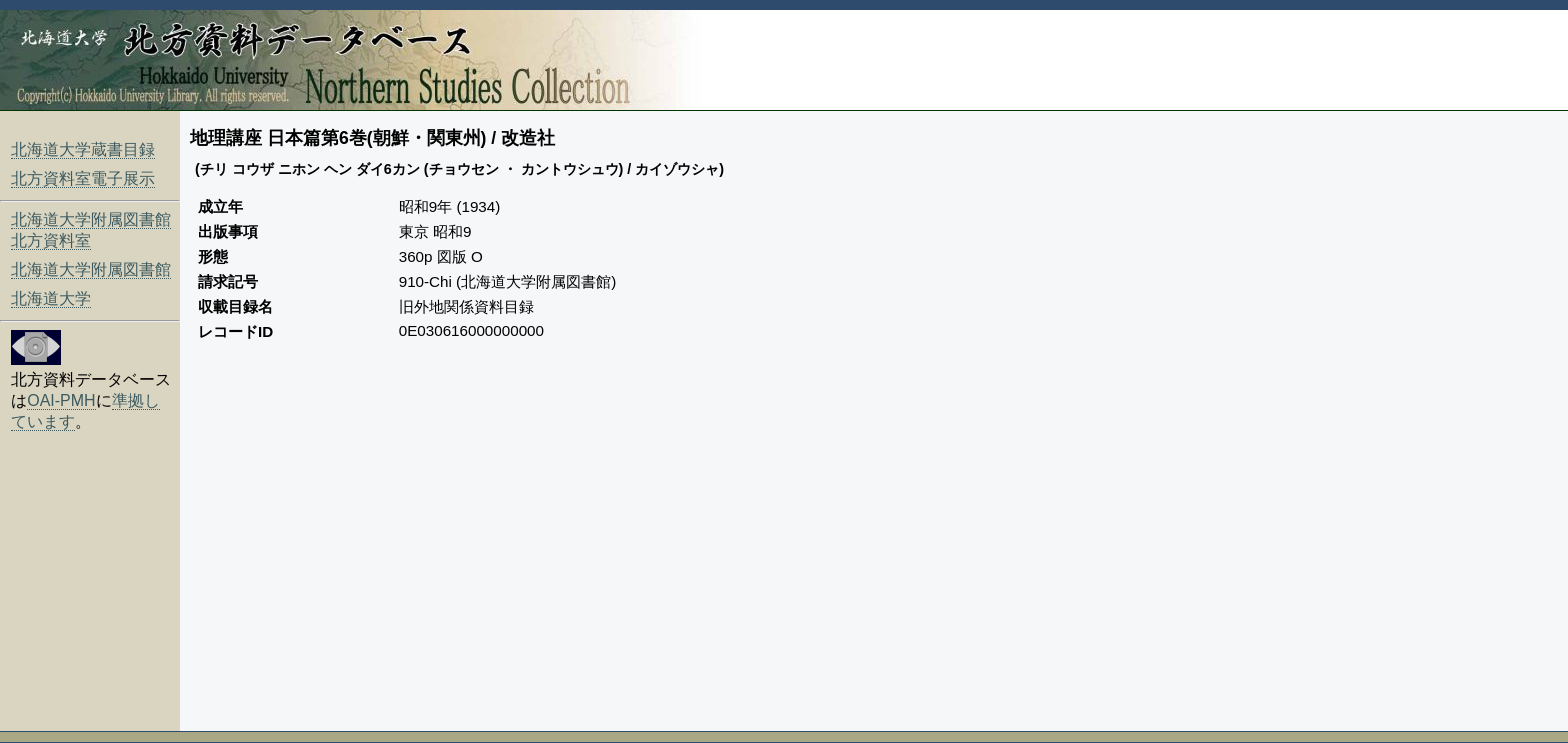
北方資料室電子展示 (83, 178)
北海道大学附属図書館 (91, 269)
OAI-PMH (61, 400)
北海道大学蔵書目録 (83, 149)
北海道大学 (51, 298)
